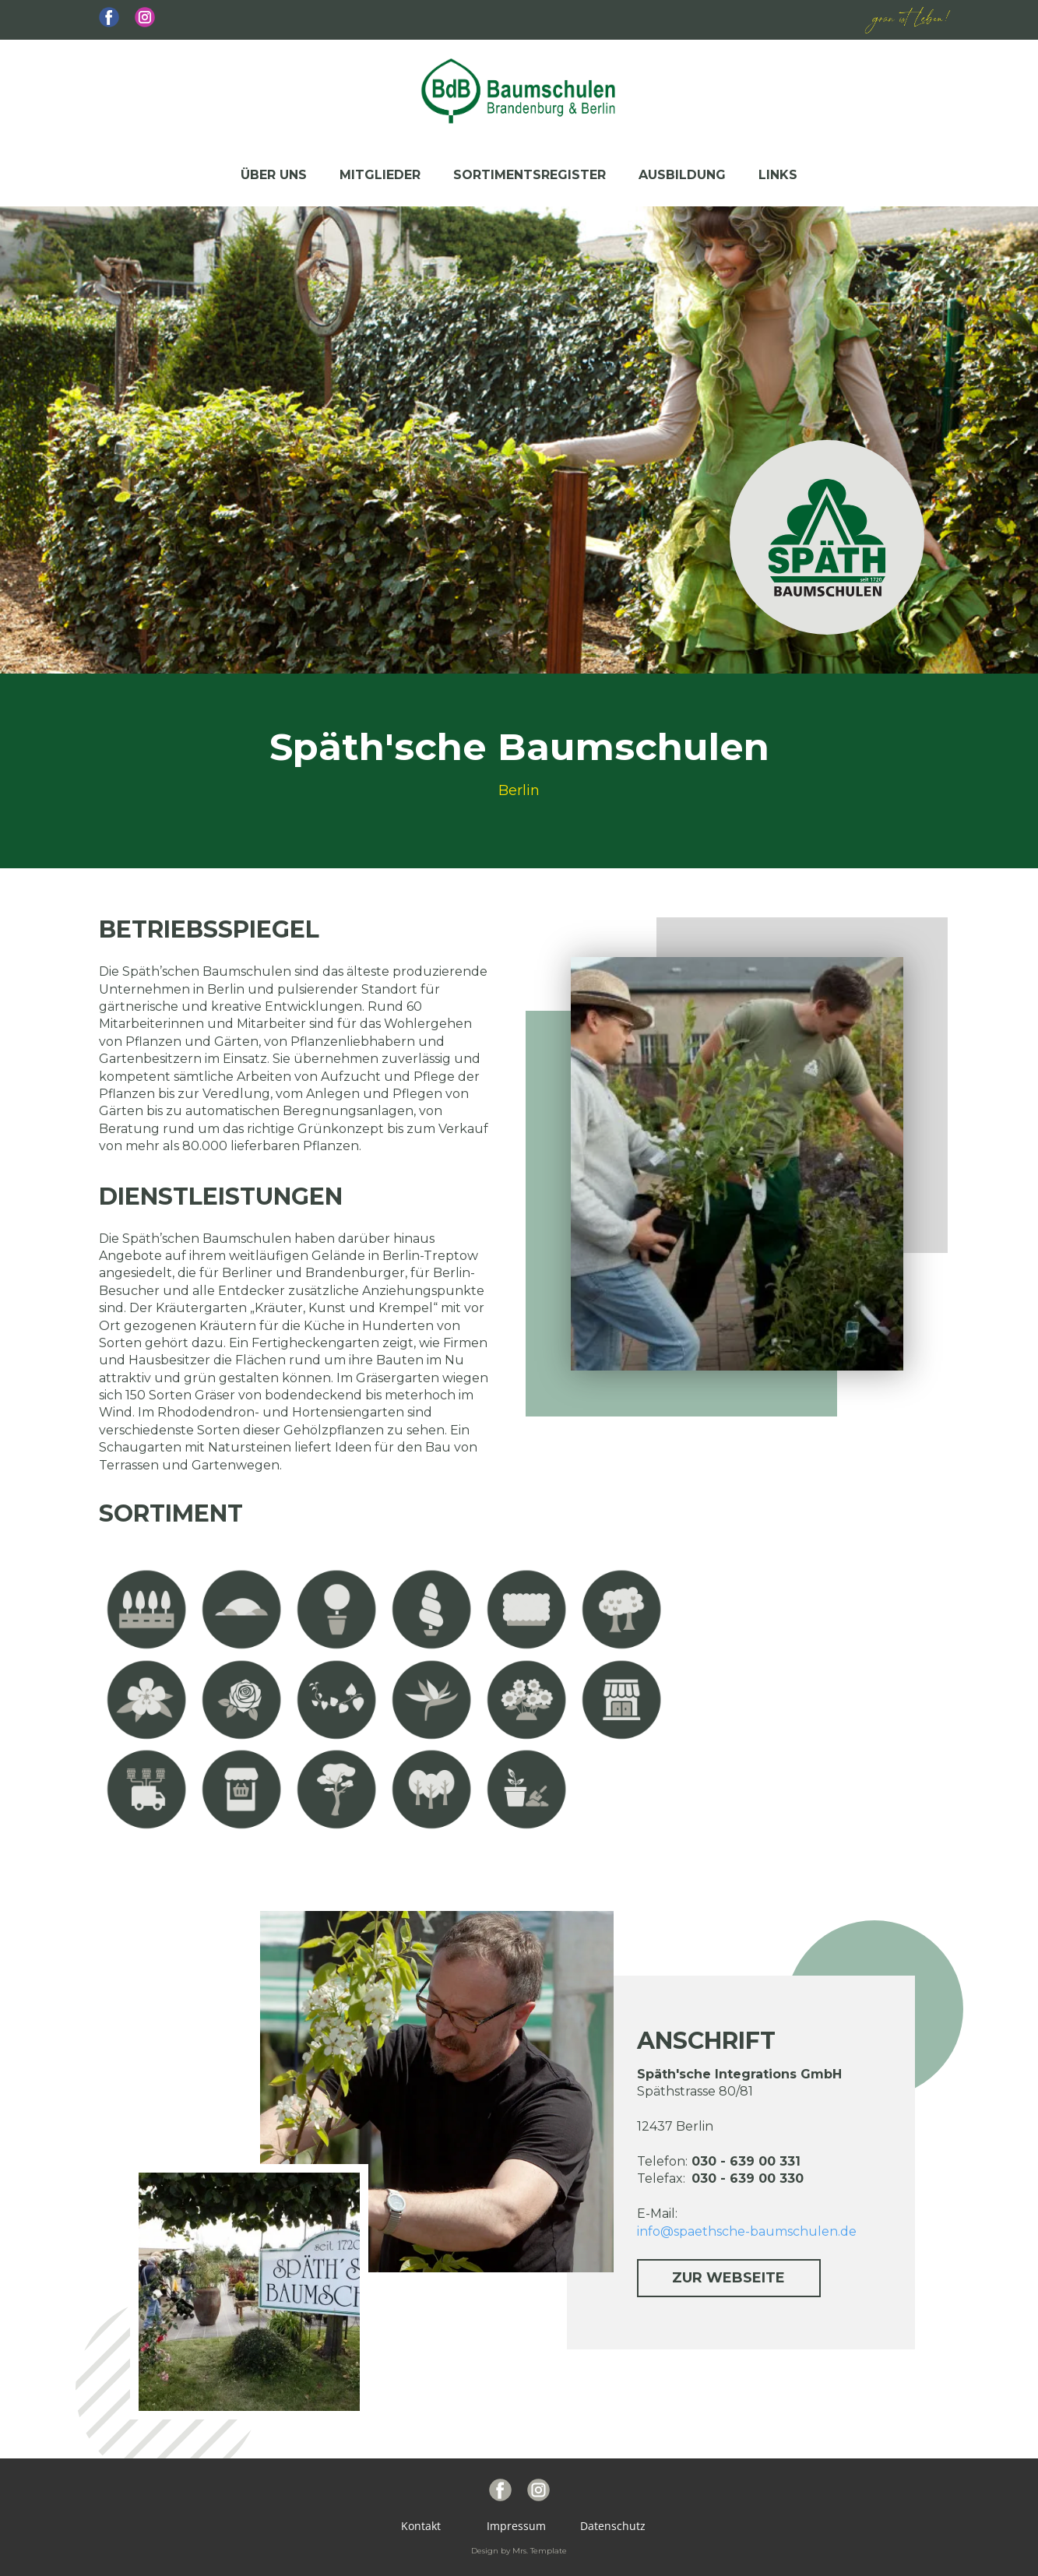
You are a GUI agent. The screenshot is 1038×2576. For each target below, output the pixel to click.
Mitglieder (380, 174)
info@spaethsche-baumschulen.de (747, 2231)
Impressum (519, 2525)
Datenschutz (610, 2525)
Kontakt (428, 2525)
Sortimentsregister (529, 174)
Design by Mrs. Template (519, 2551)
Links (777, 174)
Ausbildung (682, 174)
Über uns (274, 174)
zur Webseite (728, 2277)
